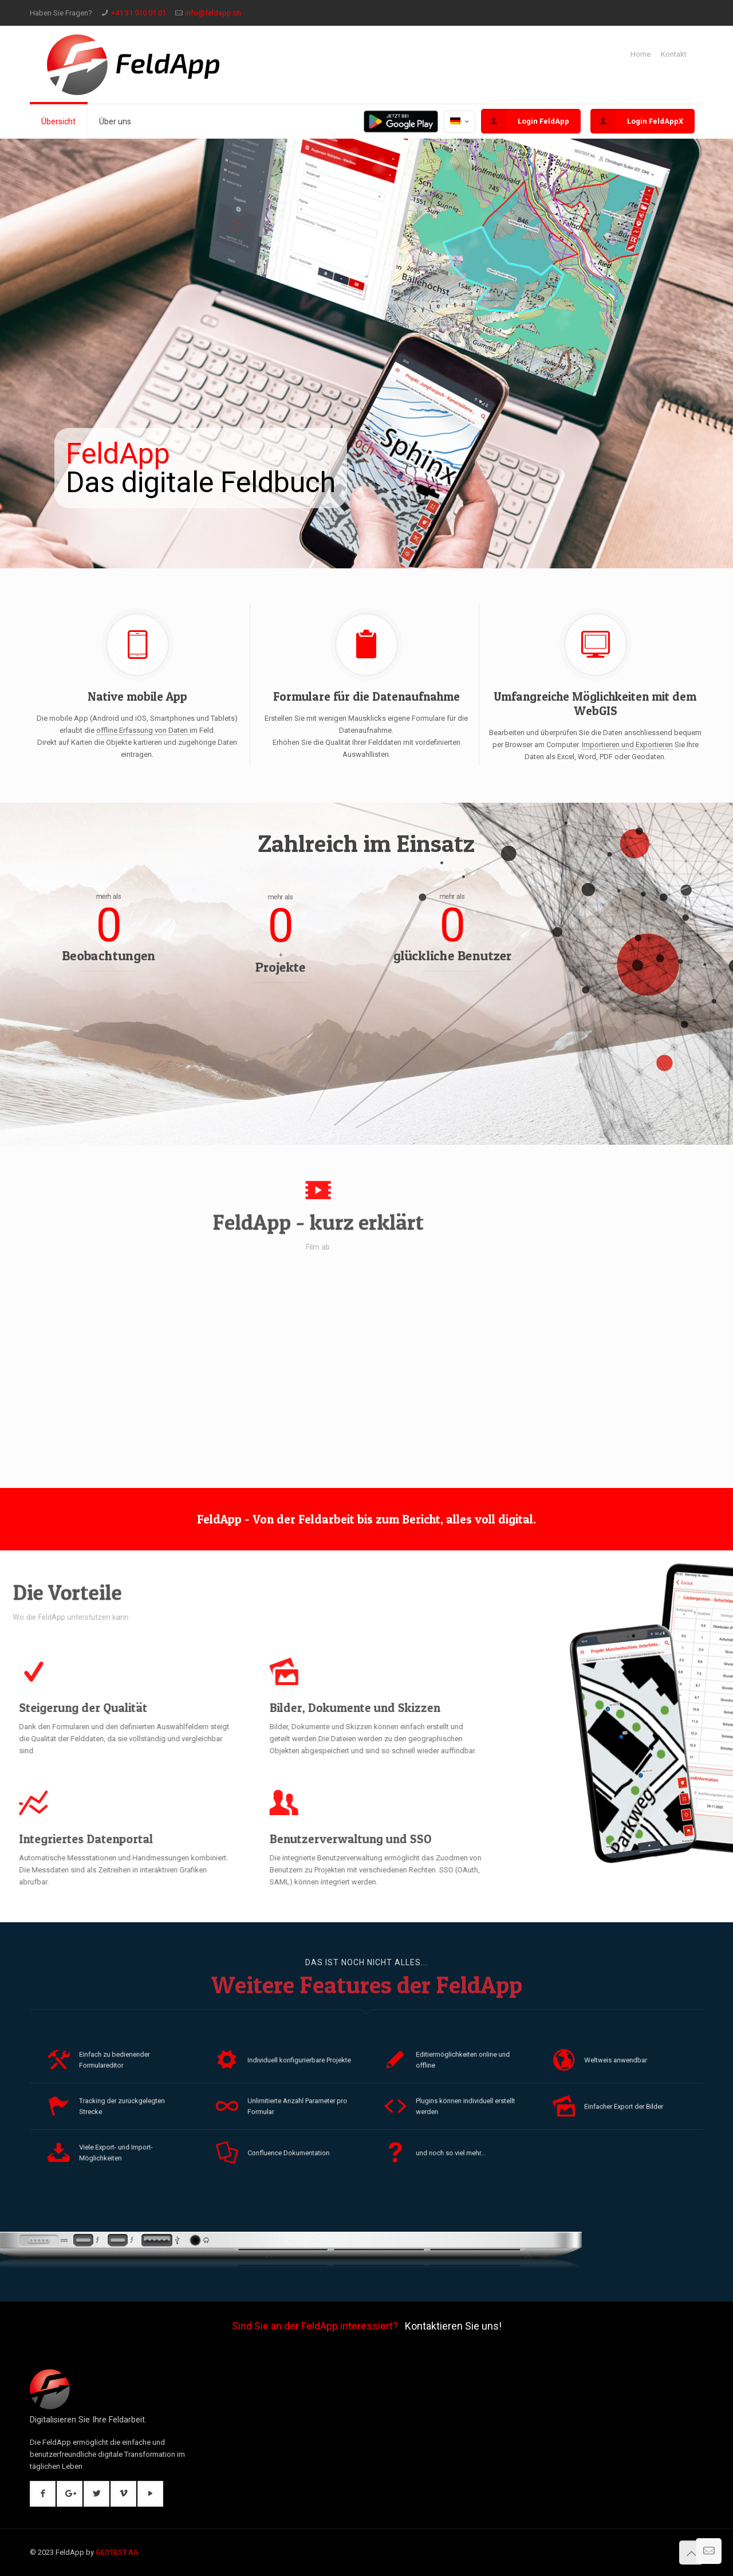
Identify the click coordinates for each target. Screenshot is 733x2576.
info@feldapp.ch (213, 13)
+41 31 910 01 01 (138, 13)
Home (640, 54)
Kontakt (674, 54)
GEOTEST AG (117, 2552)
